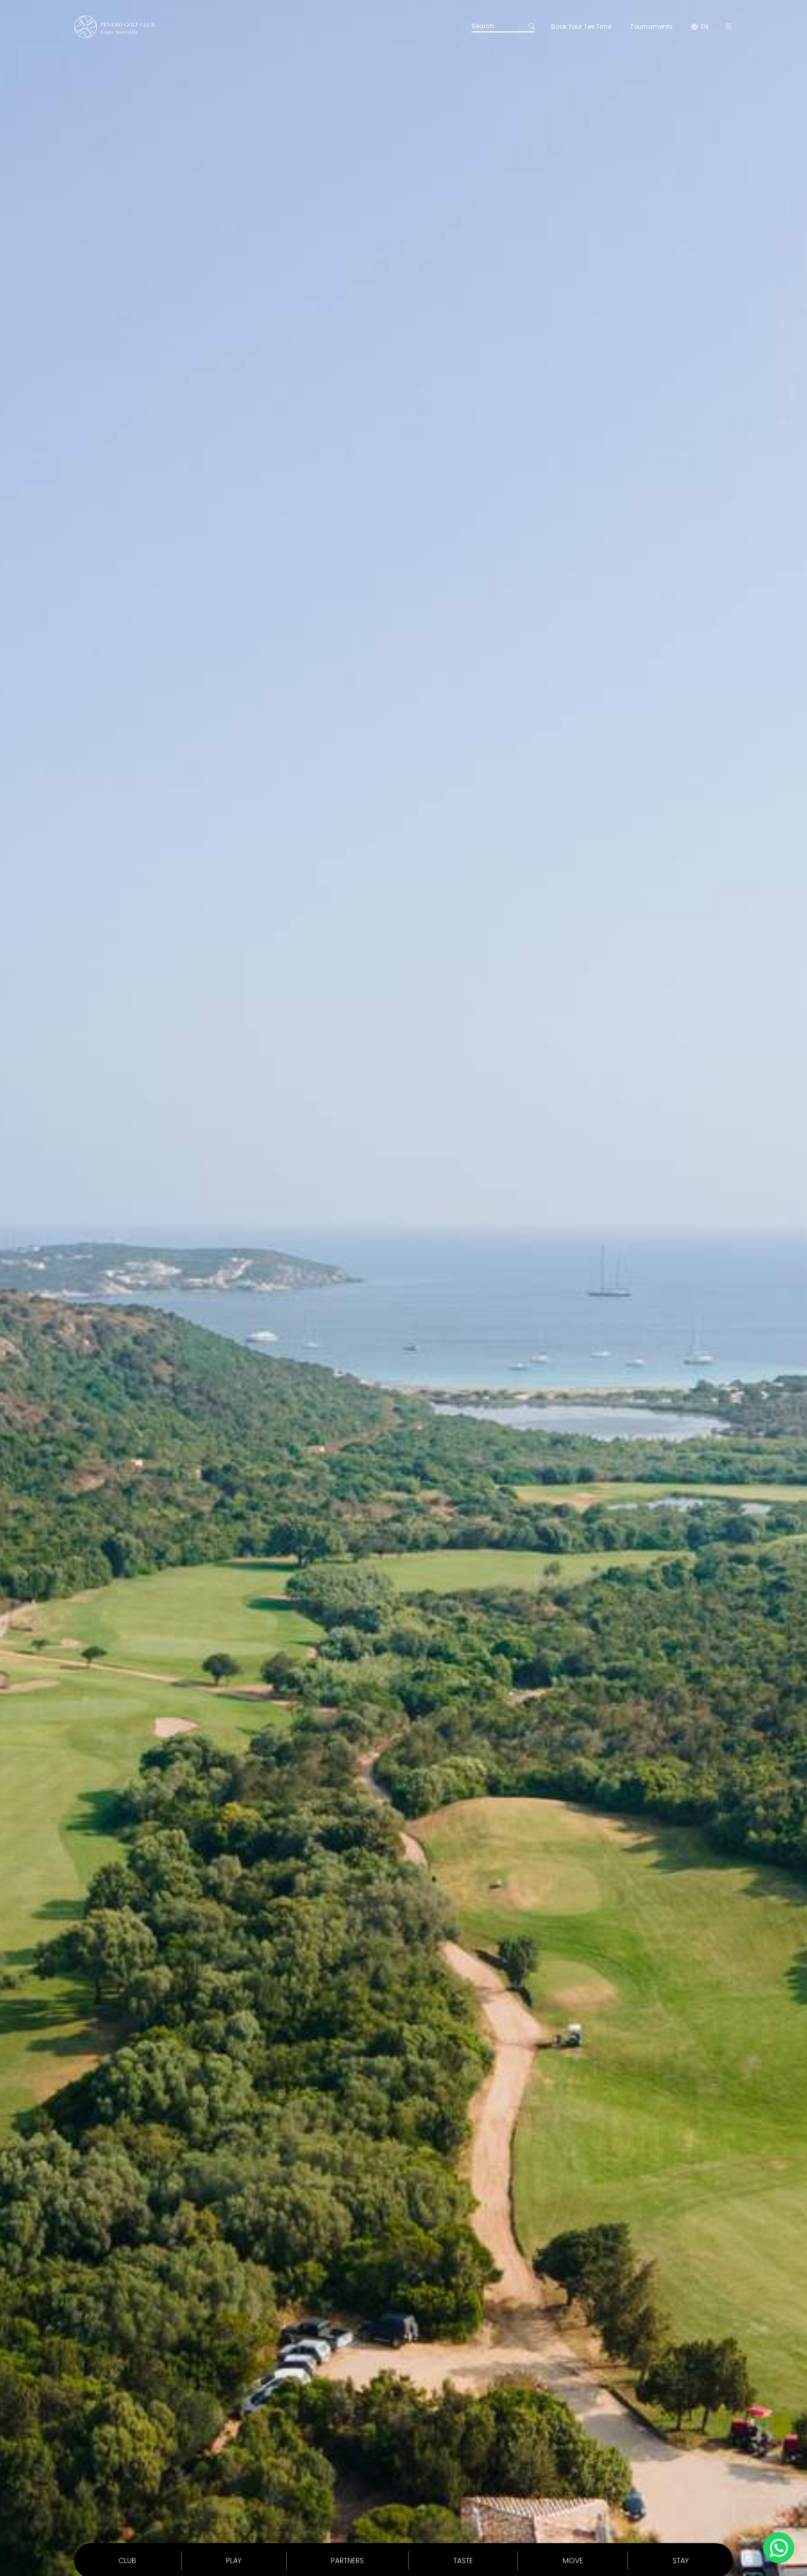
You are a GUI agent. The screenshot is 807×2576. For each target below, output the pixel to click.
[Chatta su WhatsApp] (778, 2547)
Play (233, 2560)
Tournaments (651, 27)
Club (127, 2560)
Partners (347, 2560)
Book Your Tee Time (581, 27)
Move (573, 2560)
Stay (681, 2560)
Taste (463, 2560)
